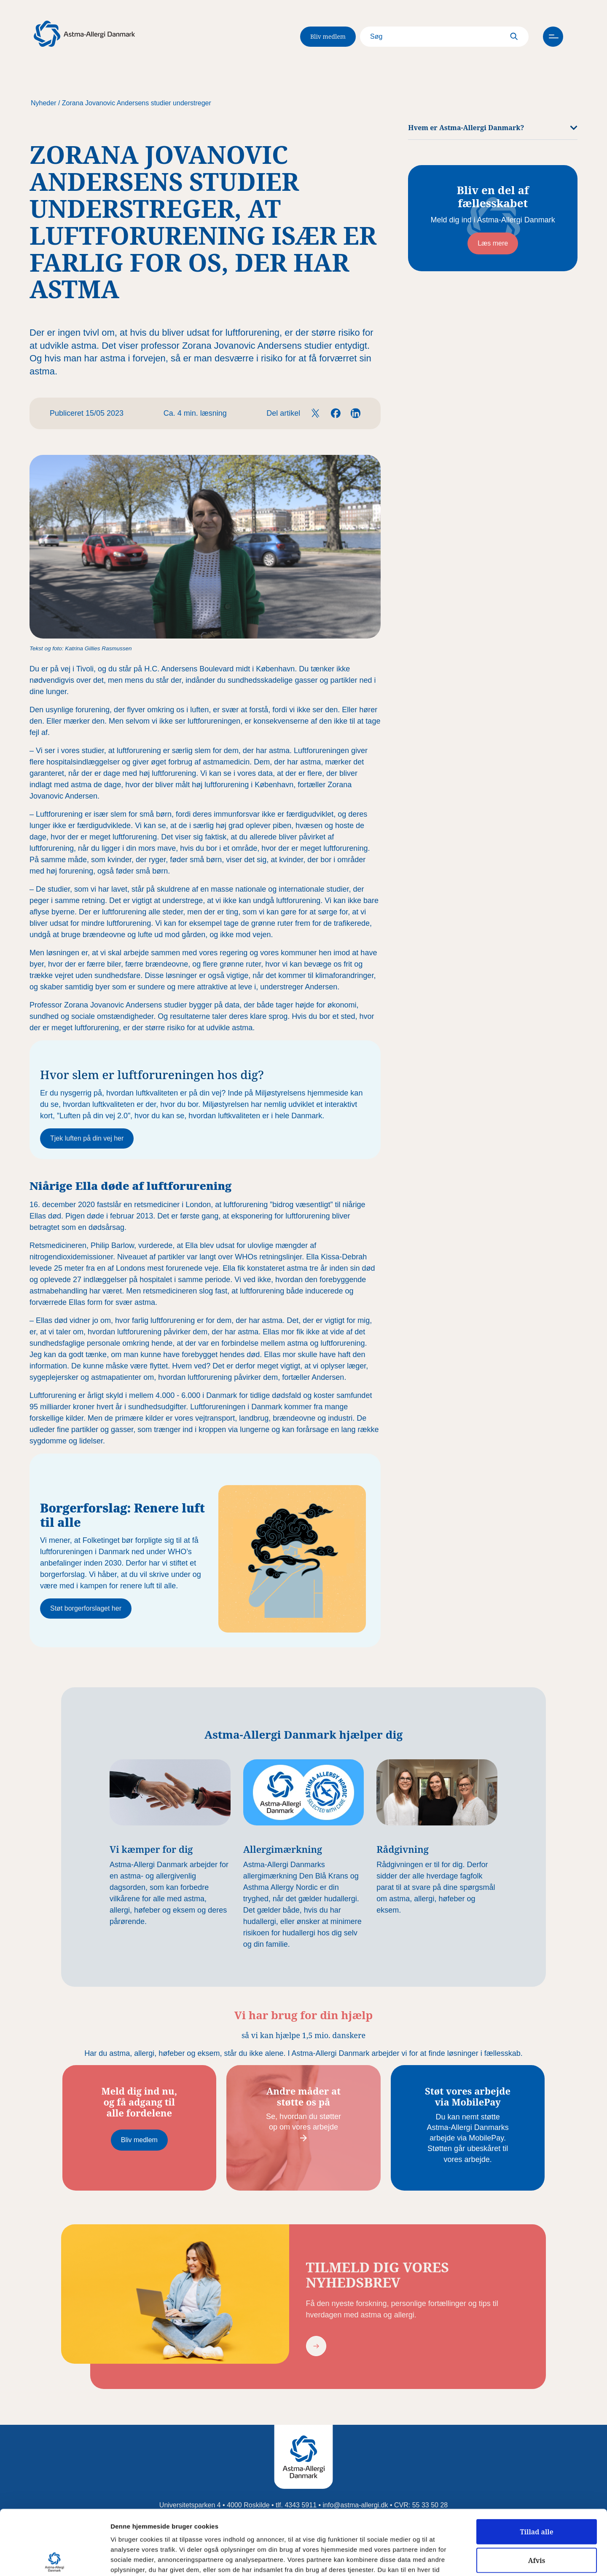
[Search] (444, 37)
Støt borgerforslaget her (85, 1608)
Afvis (536, 2495)
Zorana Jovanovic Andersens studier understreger (136, 103)
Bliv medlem (328, 36)
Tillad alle (536, 2467)
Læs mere (493, 243)
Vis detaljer (438, 2559)
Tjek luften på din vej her (87, 1138)
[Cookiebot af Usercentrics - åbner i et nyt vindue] (54, 2559)
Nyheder (43, 103)
